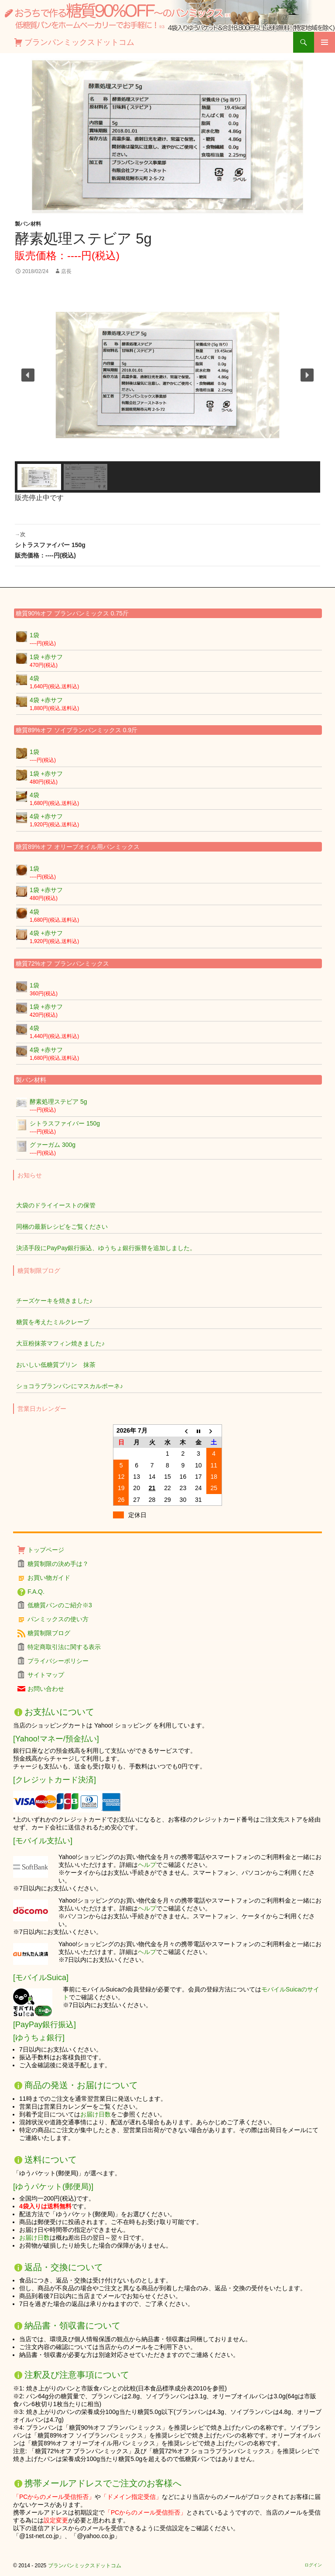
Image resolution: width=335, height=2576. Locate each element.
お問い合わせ (45, 1688)
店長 (66, 271)
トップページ (45, 1549)
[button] (27, 375)
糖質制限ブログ (48, 1632)
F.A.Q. (35, 1591)
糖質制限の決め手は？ (58, 1563)
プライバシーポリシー (58, 1660)
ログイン (313, 2564)
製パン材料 (28, 224)
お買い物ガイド (48, 1577)
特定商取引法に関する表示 (64, 1646)
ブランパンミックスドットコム (79, 42)
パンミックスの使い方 (58, 1619)
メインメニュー (324, 42)
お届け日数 (95, 2114)
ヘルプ (147, 1864)
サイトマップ (45, 1674)
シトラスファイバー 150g (167, 544)
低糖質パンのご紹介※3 (59, 1605)
